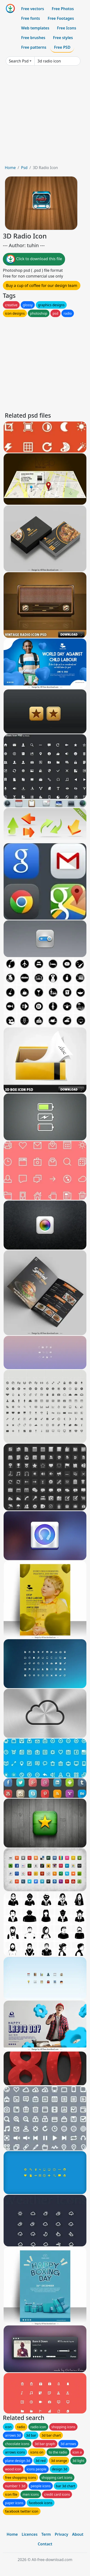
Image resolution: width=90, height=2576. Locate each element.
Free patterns (33, 47)
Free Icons (66, 28)
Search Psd (19, 61)
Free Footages (61, 18)
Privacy (61, 2534)
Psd (24, 167)
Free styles (63, 37)
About (77, 2534)
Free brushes (33, 37)
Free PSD (62, 47)
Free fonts (30, 18)
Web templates (35, 28)
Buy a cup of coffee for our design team (41, 285)
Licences (29, 2534)
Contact (45, 2544)
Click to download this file (34, 259)
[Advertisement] (45, 117)
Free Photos (63, 8)
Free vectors (32, 8)
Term (46, 2534)
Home (10, 167)
